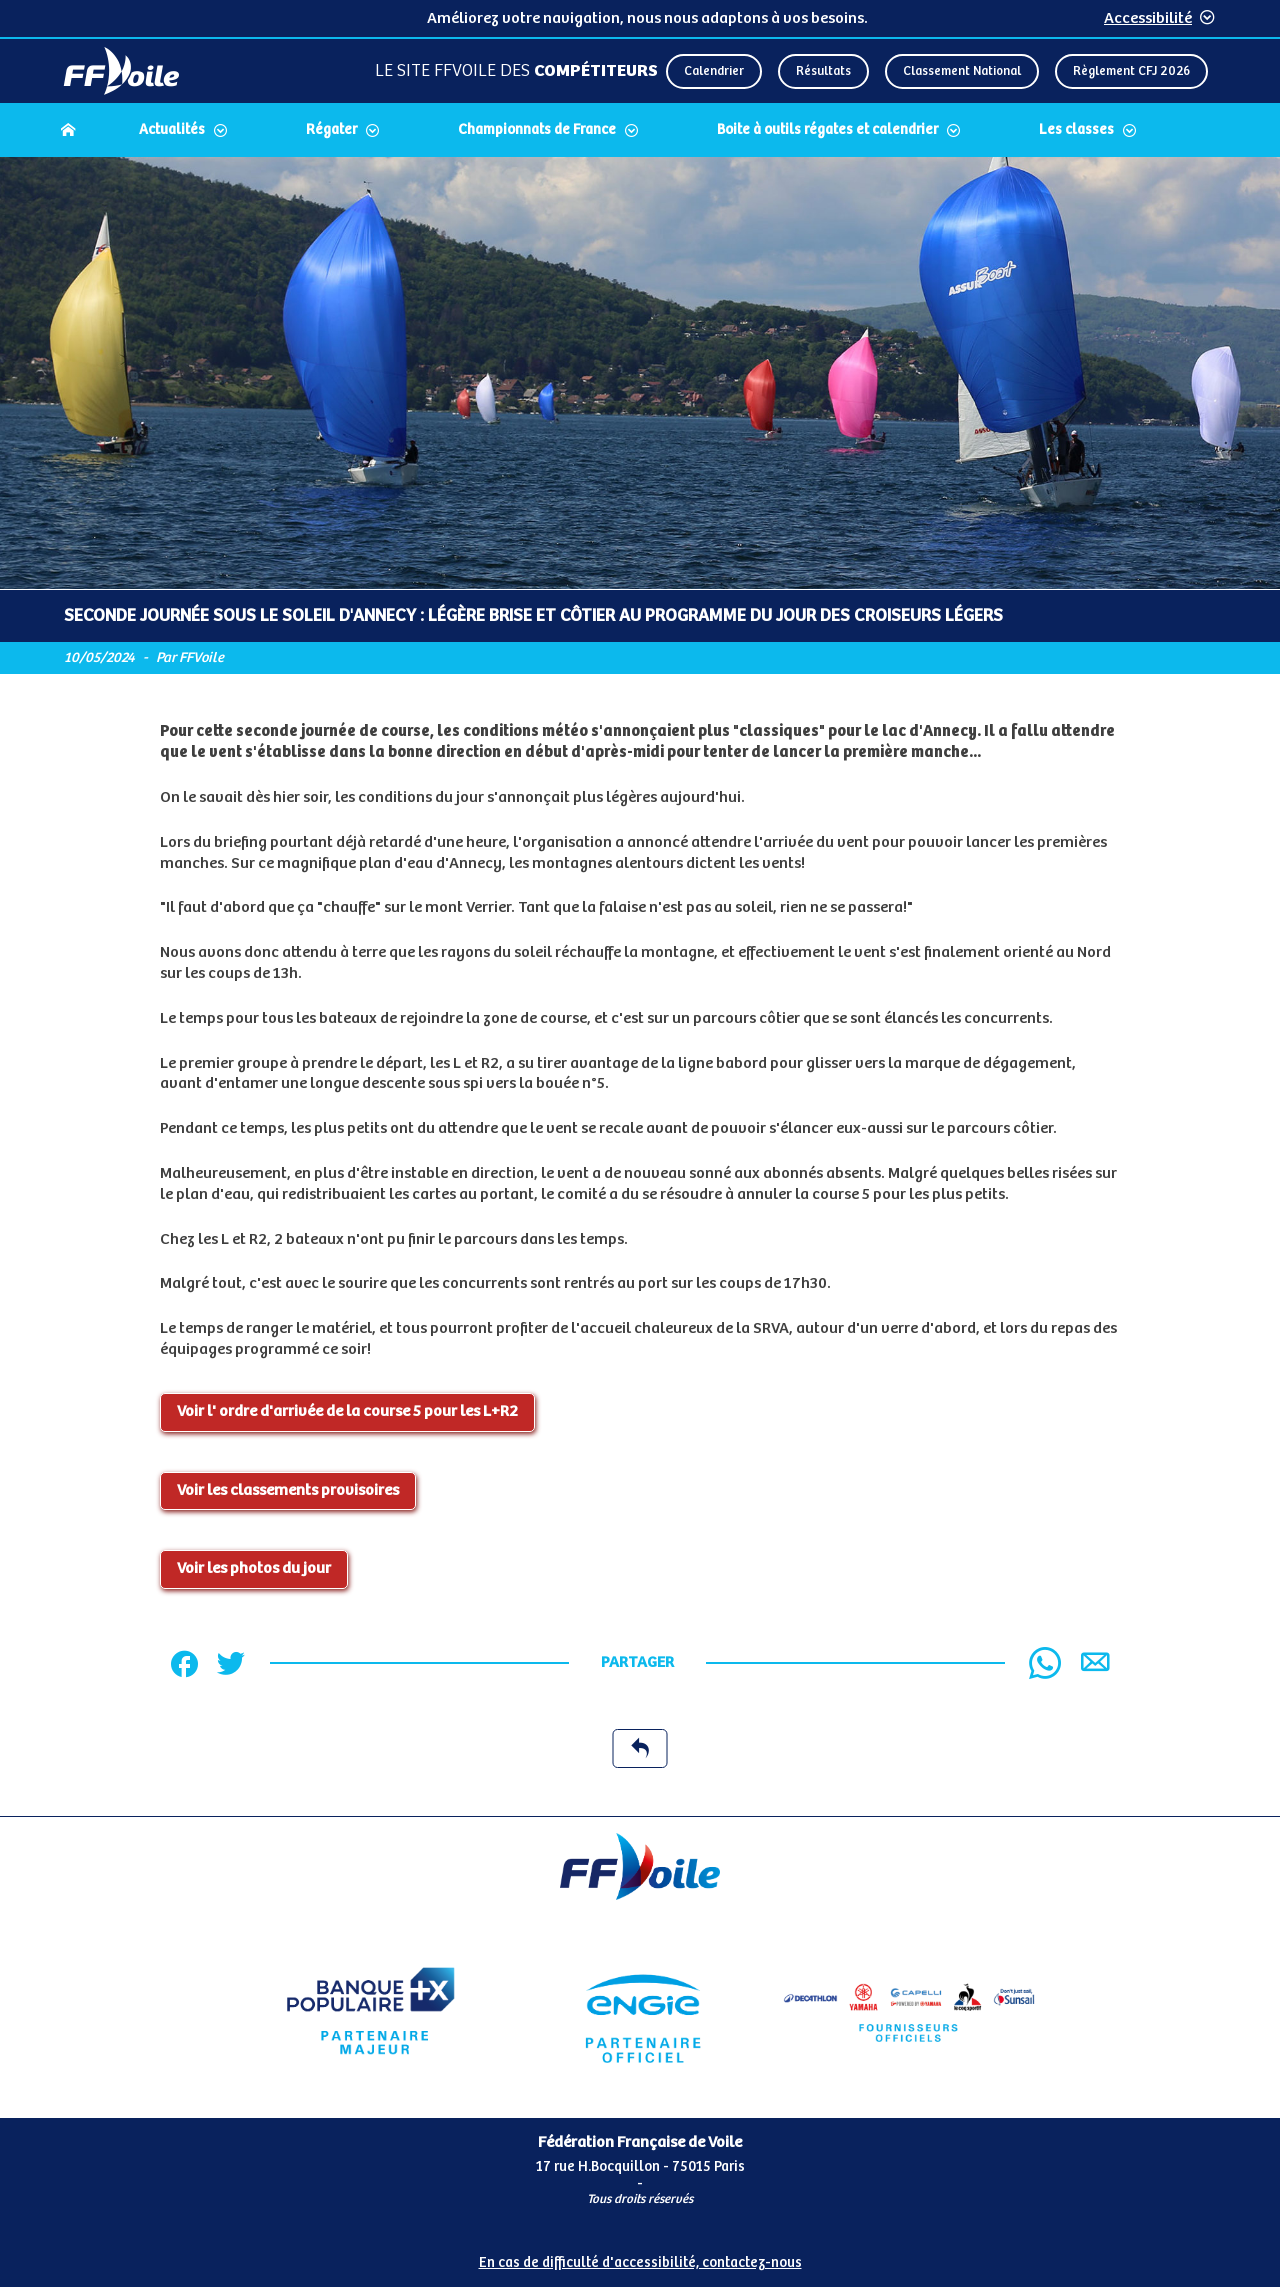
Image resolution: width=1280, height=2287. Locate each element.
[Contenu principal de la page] (640, 986)
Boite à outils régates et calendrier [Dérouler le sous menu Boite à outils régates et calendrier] (827, 130)
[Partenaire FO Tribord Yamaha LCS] (909, 2011)
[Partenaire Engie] (639, 2011)
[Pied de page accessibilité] (640, 2255)
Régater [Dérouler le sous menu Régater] (331, 130)
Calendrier (714, 71)
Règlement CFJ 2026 (1131, 71)
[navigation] (640, 132)
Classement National (962, 71)
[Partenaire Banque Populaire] (370, 2011)
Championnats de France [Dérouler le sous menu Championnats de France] (537, 130)
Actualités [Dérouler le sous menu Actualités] (172, 130)
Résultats (823, 71)
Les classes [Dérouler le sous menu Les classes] (1076, 130)
